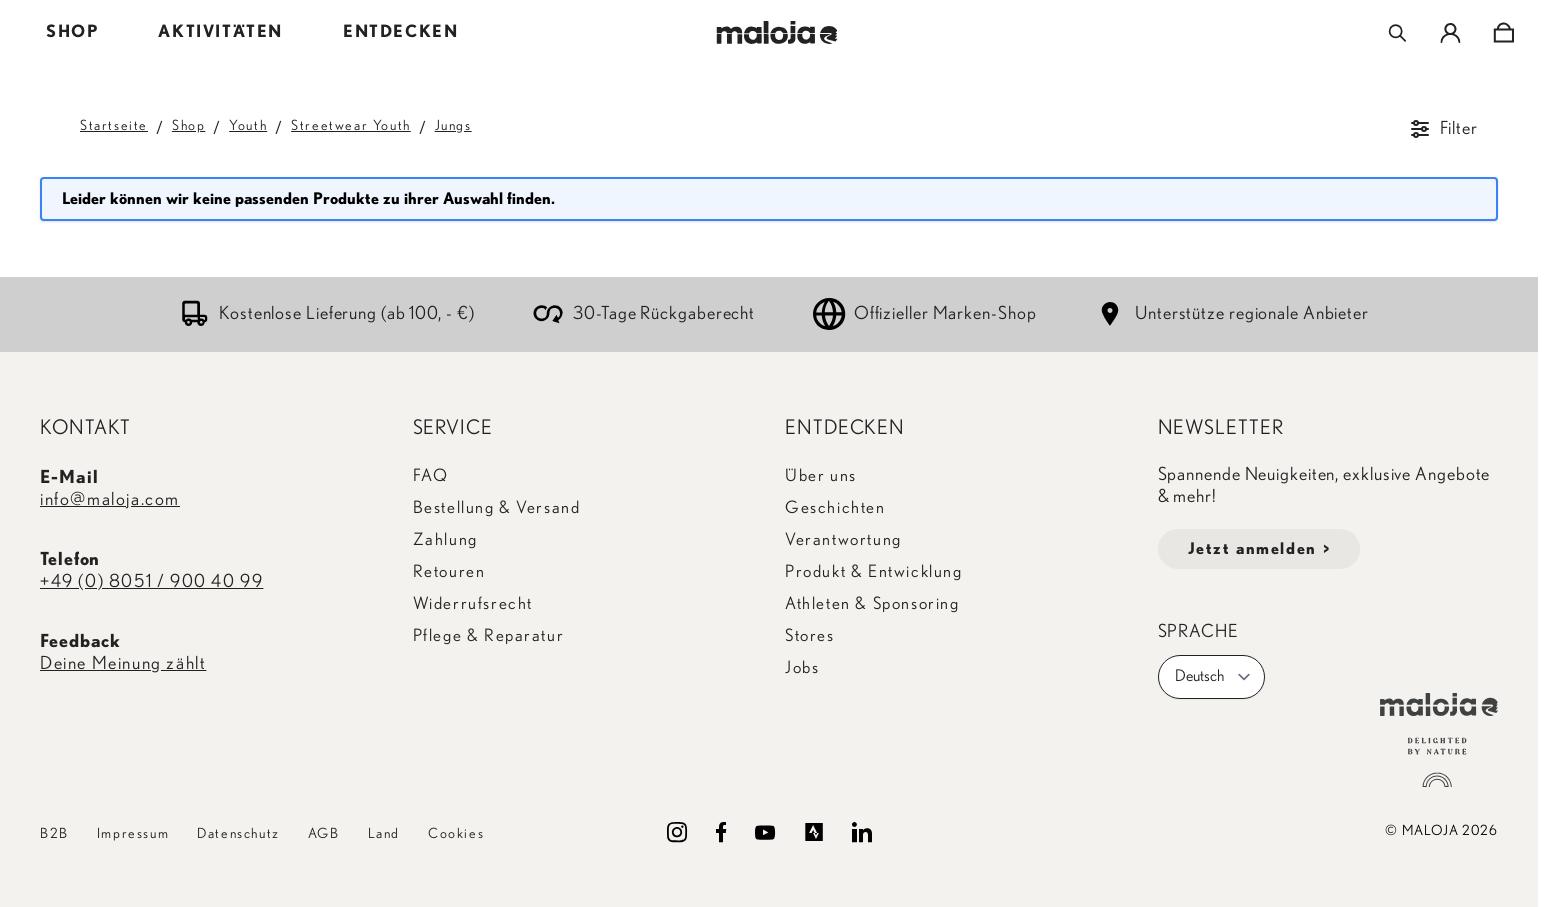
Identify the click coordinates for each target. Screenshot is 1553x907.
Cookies (456, 834)
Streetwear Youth (351, 126)
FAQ (431, 475)
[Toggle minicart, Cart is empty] (1503, 33)
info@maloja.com (110, 500)
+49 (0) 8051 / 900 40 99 (151, 582)
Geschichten (835, 507)
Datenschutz (238, 834)
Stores (810, 635)
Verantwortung (843, 539)
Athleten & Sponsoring (872, 603)
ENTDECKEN (400, 31)
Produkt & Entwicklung (874, 571)
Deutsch (1213, 677)
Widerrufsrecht (473, 603)
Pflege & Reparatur (489, 635)
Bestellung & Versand (497, 507)
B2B (54, 834)
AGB (324, 834)
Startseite (114, 126)
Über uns (821, 475)
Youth (248, 126)
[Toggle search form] (1397, 33)
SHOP (72, 31)
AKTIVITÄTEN (220, 31)
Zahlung (445, 539)
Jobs (802, 667)
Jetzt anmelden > (1259, 549)
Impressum (133, 834)
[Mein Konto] (1450, 33)
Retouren (449, 571)
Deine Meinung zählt (123, 664)
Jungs (453, 126)
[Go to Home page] (776, 32)
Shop (188, 126)
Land (384, 834)
